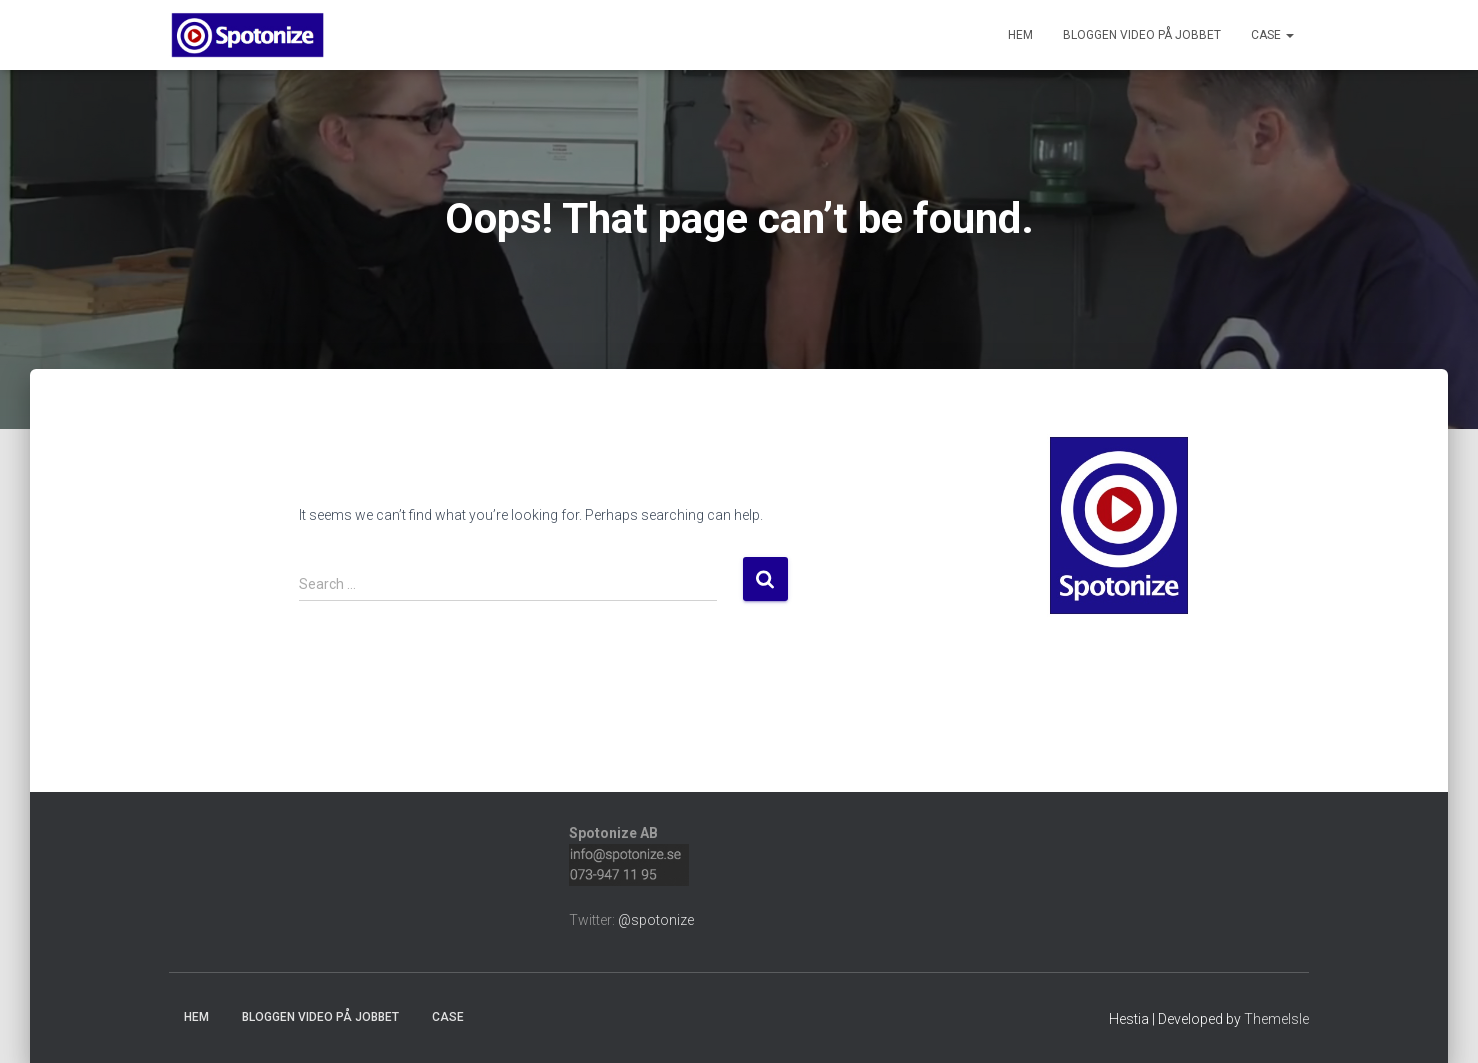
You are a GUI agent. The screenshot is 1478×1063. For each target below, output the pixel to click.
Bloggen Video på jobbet (1142, 35)
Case (1272, 35)
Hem (1020, 35)
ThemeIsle (1276, 1019)
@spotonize (656, 920)
